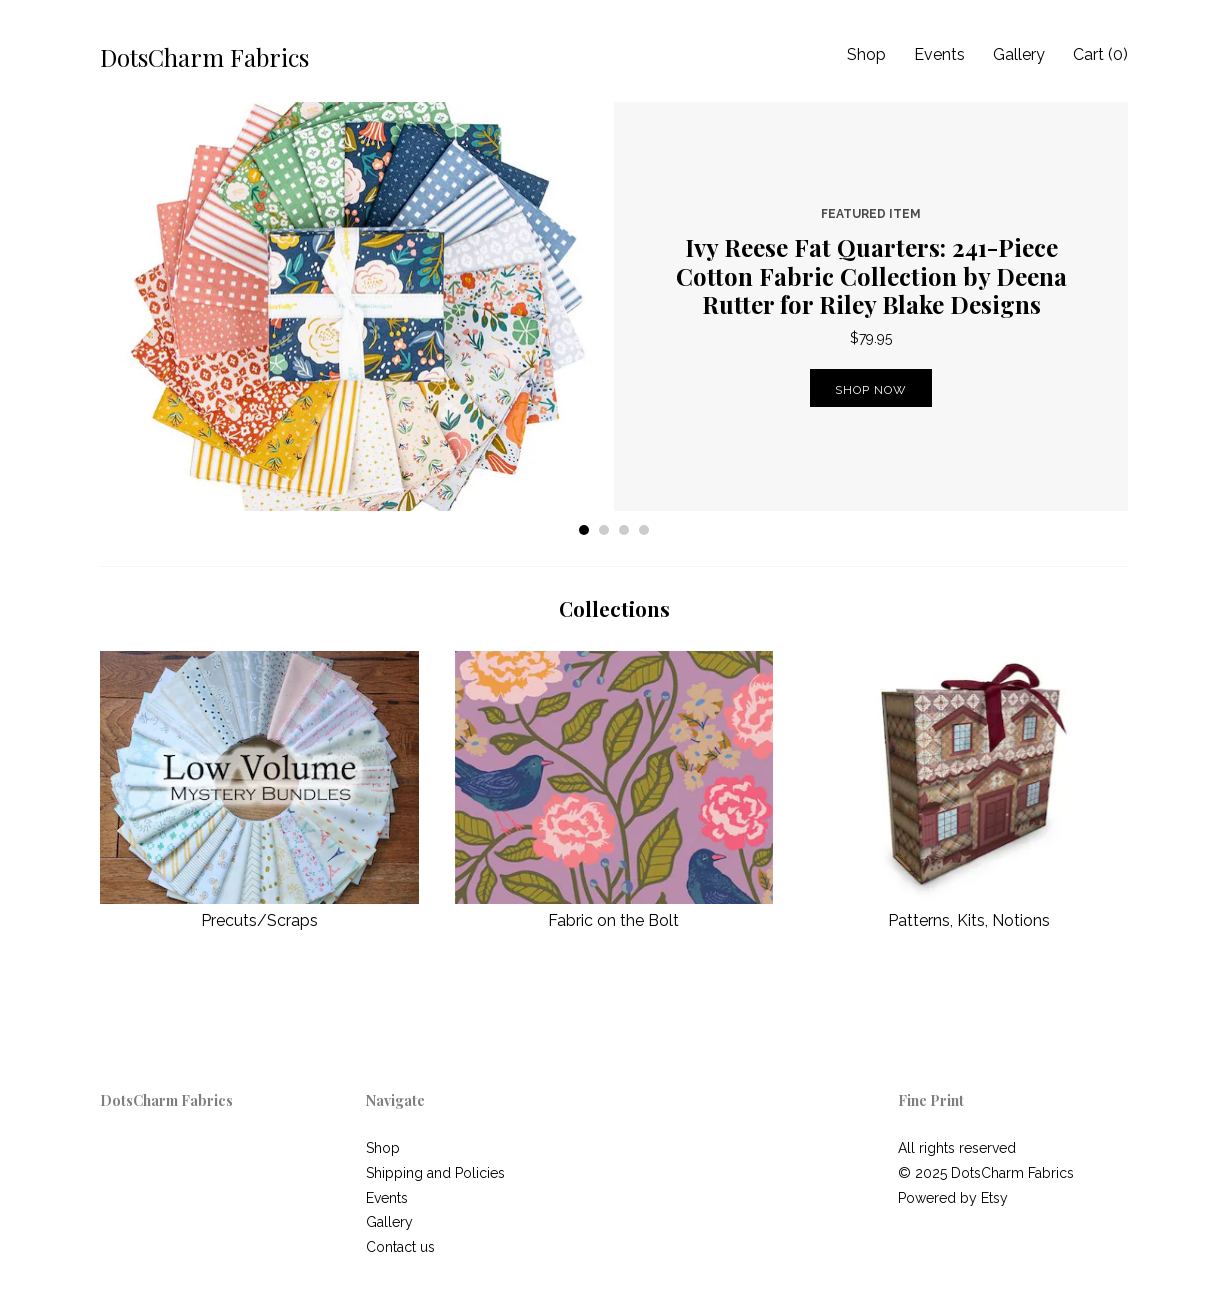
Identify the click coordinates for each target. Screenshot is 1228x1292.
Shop (866, 54)
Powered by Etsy (953, 1198)
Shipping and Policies (435, 1173)
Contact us (400, 1247)
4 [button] (644, 530)
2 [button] (604, 530)
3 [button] (624, 530)
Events (939, 54)
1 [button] (584, 530)
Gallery (1019, 54)
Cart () (1100, 54)
